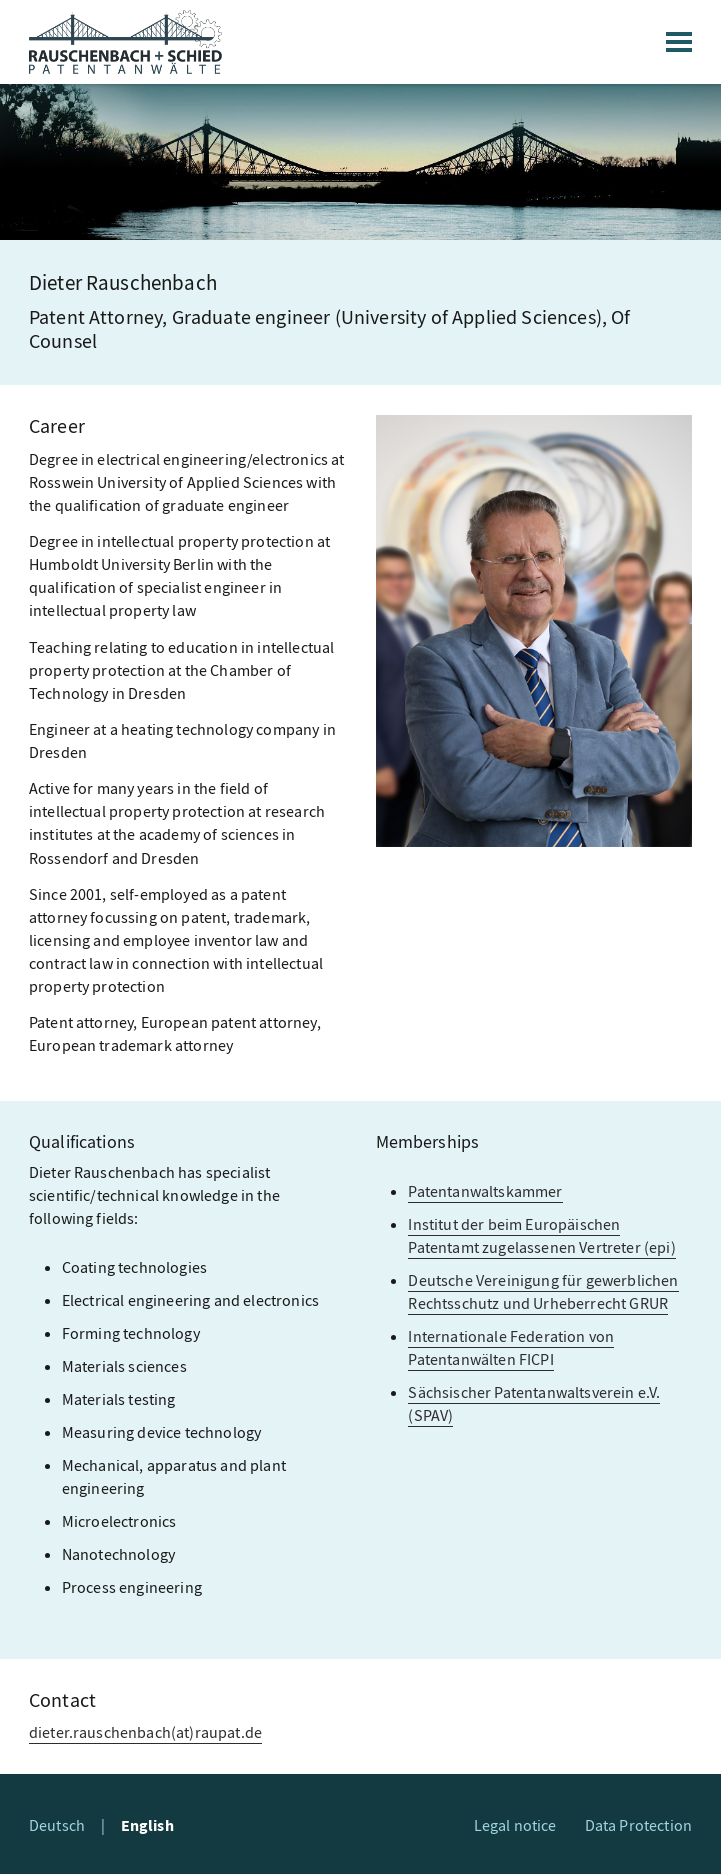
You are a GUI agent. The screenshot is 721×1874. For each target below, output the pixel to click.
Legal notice (515, 1825)
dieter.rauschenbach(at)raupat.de (145, 1732)
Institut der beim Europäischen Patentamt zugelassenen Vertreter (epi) (541, 1236)
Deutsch (57, 1825)
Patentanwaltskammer (485, 1191)
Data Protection (638, 1825)
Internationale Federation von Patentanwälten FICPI (511, 1348)
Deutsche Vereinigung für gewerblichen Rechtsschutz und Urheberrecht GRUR (543, 1292)
